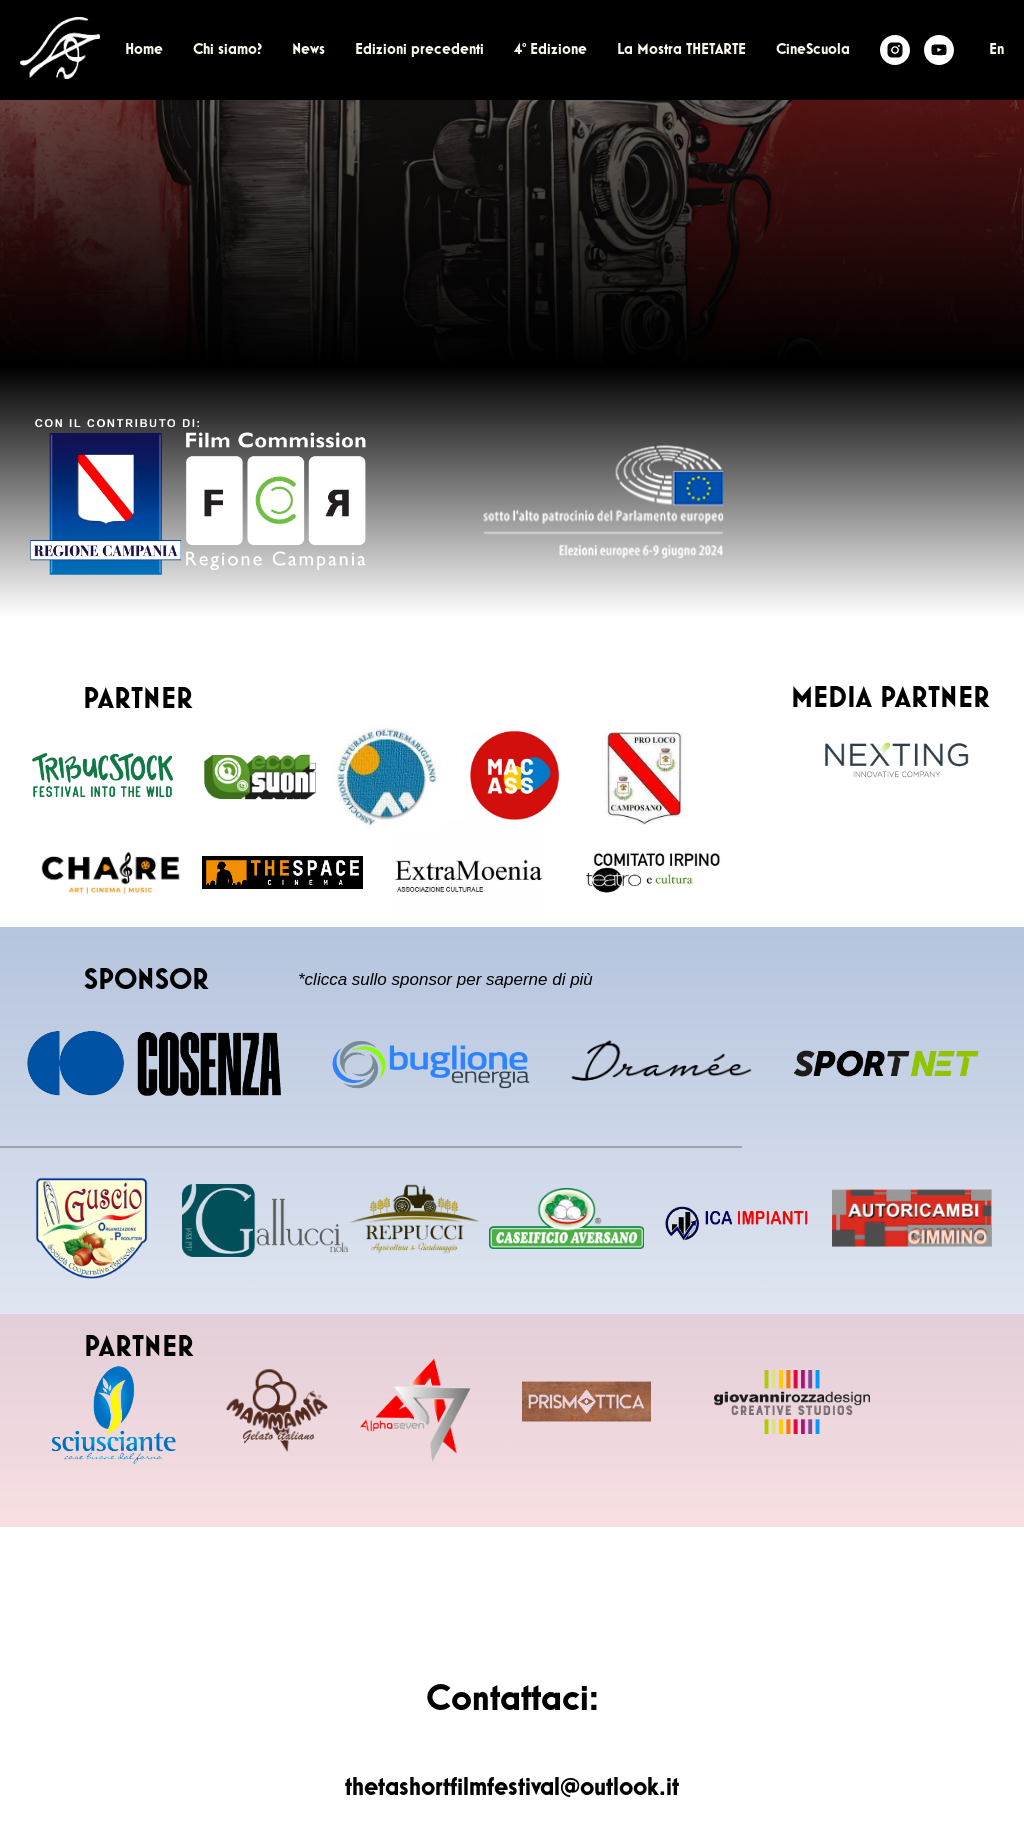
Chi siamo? (227, 50)
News (308, 50)
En (996, 50)
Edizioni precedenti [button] (419, 50)
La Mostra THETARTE (681, 50)
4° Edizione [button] (550, 50)
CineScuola (813, 50)
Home (144, 50)
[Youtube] (939, 50)
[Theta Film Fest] (895, 50)
